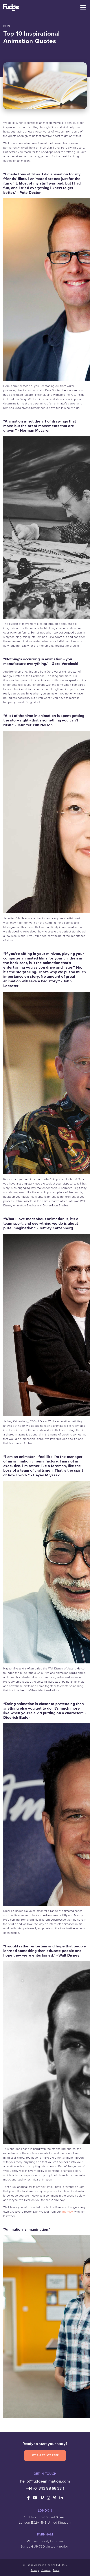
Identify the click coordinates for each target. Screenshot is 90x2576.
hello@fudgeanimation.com (45, 2481)
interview (68, 2212)
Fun (6, 26)
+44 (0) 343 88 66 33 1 (45, 2488)
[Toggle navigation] (83, 7)
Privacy (35, 2570)
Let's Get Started (45, 2455)
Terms (56, 2570)
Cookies (45, 2570)
